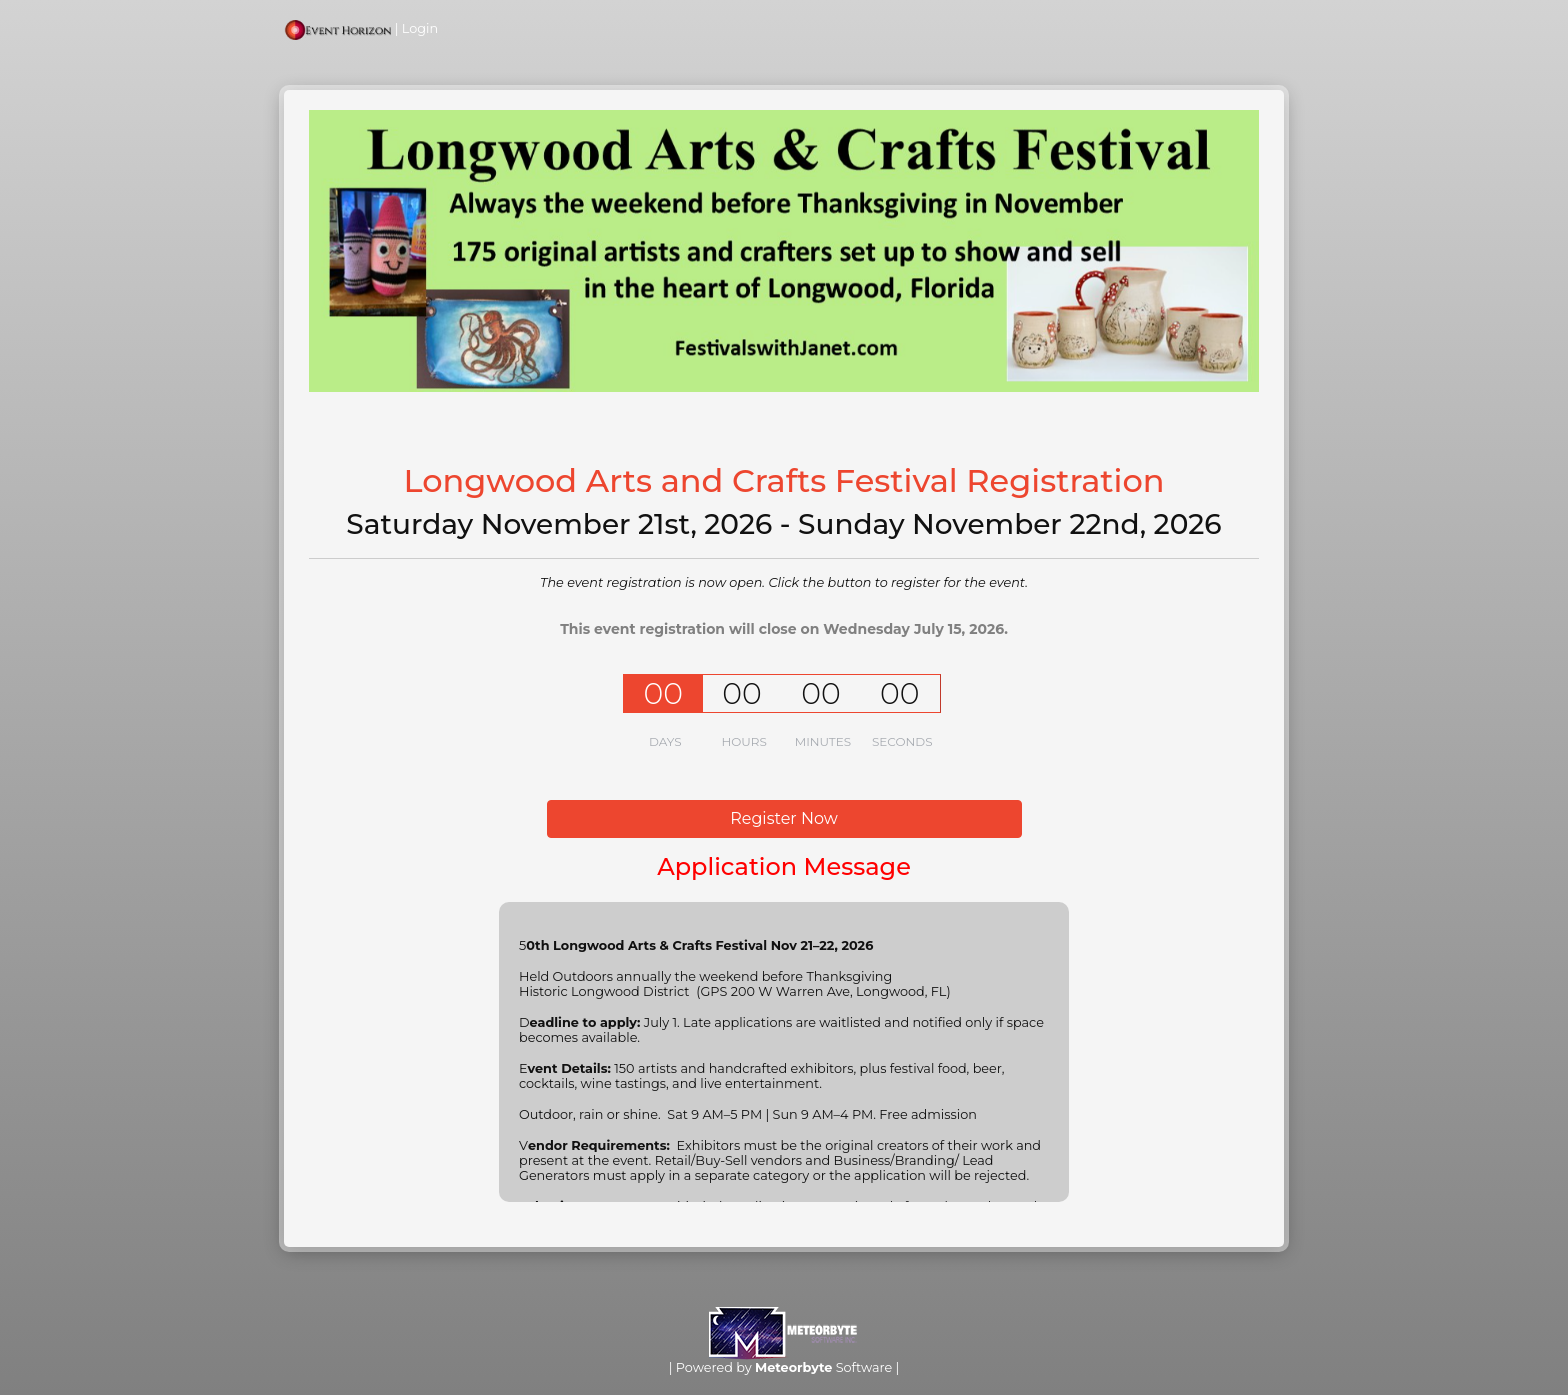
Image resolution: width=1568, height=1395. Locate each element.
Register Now (784, 818)
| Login (361, 28)
